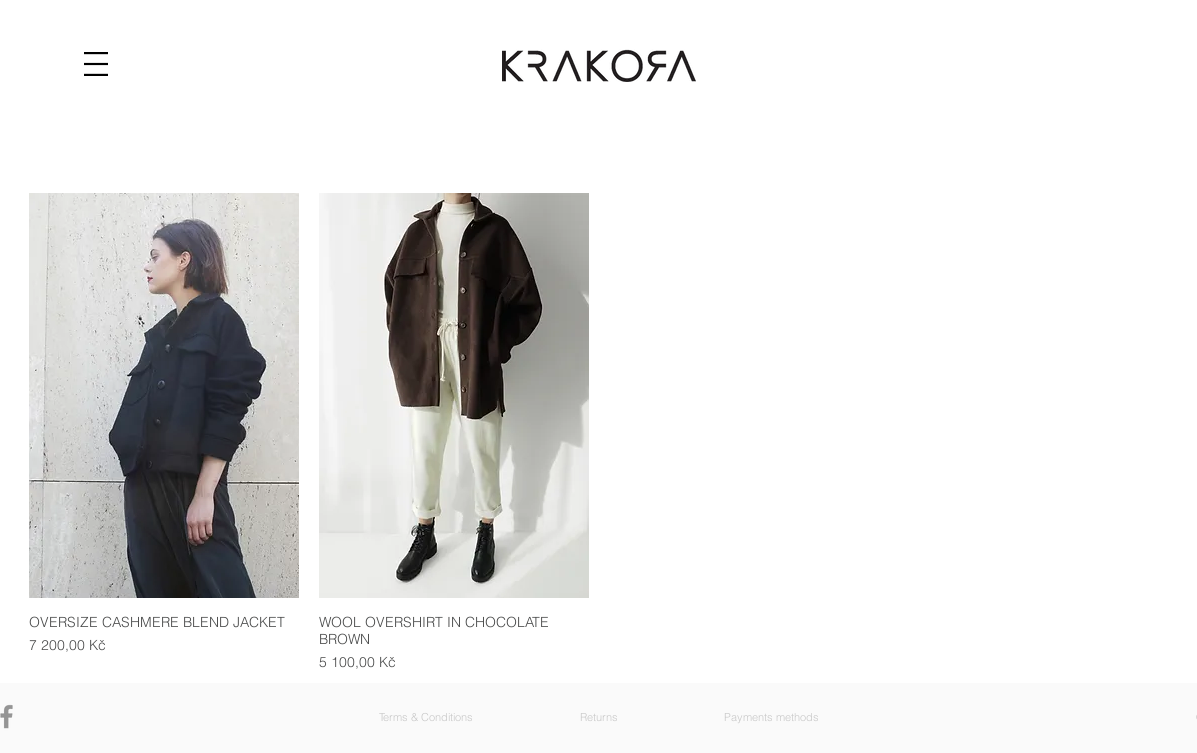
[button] (96, 64)
